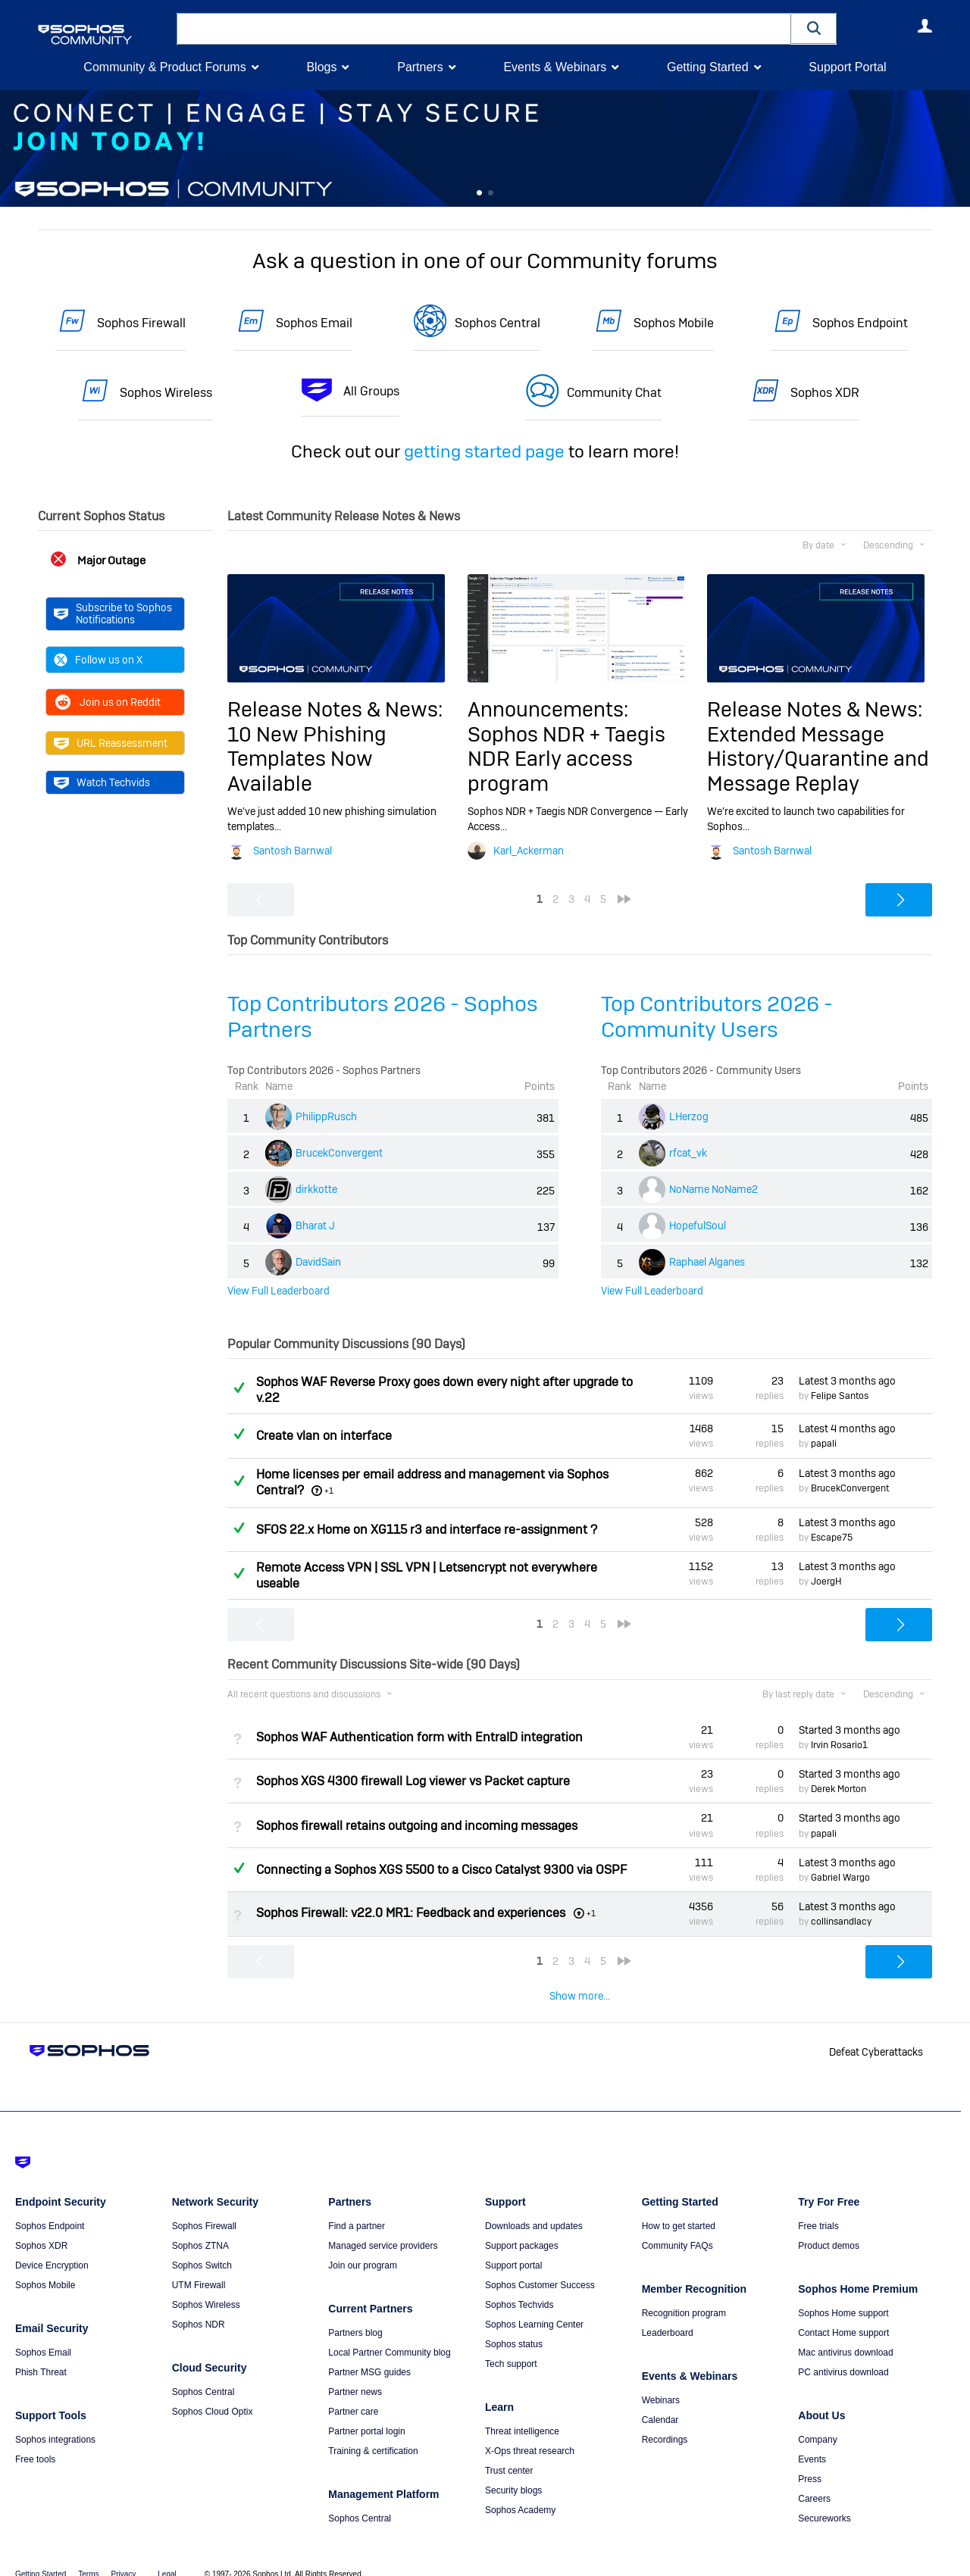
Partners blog (355, 2314)
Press (809, 2460)
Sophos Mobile (674, 323)
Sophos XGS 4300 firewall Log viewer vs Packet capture (413, 1781)
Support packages (522, 2227)
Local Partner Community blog (389, 2333)
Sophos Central (497, 323)
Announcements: (548, 709)
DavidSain (318, 1262)
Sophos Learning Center (534, 2305)
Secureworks (824, 2499)
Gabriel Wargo (840, 1878)
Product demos (828, 2227)
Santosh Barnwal (292, 850)
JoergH (826, 1581)
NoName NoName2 (713, 1189)
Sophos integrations (55, 2420)
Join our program (362, 2246)
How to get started (678, 2207)
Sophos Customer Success (540, 2266)
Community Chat (614, 393)
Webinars (661, 2381)
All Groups (371, 391)
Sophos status (514, 2325)
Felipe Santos (839, 1396)
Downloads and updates (534, 2207)
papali (824, 1444)
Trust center (509, 2451)
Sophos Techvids (519, 2286)
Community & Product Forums (164, 67)
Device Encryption (52, 2246)
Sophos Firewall (141, 323)
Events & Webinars (554, 67)
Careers (814, 2480)
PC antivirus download (843, 2353)
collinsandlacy (841, 1922)
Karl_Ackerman (528, 850)
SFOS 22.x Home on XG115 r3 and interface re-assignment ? (426, 1530)
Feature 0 (479, 193)
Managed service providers (382, 2227)
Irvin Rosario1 (839, 1745)
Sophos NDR (198, 2305)
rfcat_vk (688, 1153)
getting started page (484, 451)
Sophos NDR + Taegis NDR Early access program (566, 759)
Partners (420, 67)
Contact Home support (843, 2314)
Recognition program (684, 2294)
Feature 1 (491, 193)
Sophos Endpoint (860, 323)
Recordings (665, 2420)
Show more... (579, 1996)
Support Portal (847, 67)
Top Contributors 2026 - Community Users (717, 1017)
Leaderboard (667, 2314)
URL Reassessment (110, 743)
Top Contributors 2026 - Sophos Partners (382, 1017)
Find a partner (356, 2207)
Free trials (818, 2207)
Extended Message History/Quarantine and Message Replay (818, 759)
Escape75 (832, 1538)
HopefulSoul (697, 1225)
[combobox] (483, 29)
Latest (847, 1381)
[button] (814, 28)
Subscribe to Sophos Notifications (113, 613)
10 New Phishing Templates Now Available (306, 759)
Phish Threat (41, 2353)
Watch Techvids (102, 782)
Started (849, 1730)
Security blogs (513, 2471)
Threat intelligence (522, 2412)
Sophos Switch (202, 2246)
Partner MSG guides (369, 2353)
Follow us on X (98, 660)
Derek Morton (838, 1789)
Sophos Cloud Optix (212, 2392)
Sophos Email (314, 323)
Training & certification (373, 2432)
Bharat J (315, 1225)
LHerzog (689, 1116)
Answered (238, 1387)
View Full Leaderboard (278, 1290)
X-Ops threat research (529, 2432)
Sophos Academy (520, 2491)
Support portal (513, 2246)
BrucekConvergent (339, 1153)
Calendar (660, 2401)
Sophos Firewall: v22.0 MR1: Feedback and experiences (410, 1913)
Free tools (35, 2440)
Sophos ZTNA (200, 2227)
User (924, 25)
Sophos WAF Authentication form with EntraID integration (419, 1737)
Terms (88, 2555)
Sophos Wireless (166, 393)
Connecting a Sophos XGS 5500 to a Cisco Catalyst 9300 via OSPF (441, 1870)
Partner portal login (366, 2412)
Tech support (511, 2345)
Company (817, 2420)
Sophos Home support (843, 2294)
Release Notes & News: (335, 709)
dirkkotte (316, 1189)
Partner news (355, 2373)
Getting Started (708, 67)
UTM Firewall (199, 2266)
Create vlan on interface (324, 1436)
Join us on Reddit (107, 702)
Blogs (321, 67)
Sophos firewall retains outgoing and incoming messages (416, 1825)
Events (812, 2440)
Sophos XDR (824, 393)
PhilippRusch (326, 1116)
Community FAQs (677, 2227)
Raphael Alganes (707, 1262)
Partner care (353, 2392)
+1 (328, 1490)
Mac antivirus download (845, 2333)
